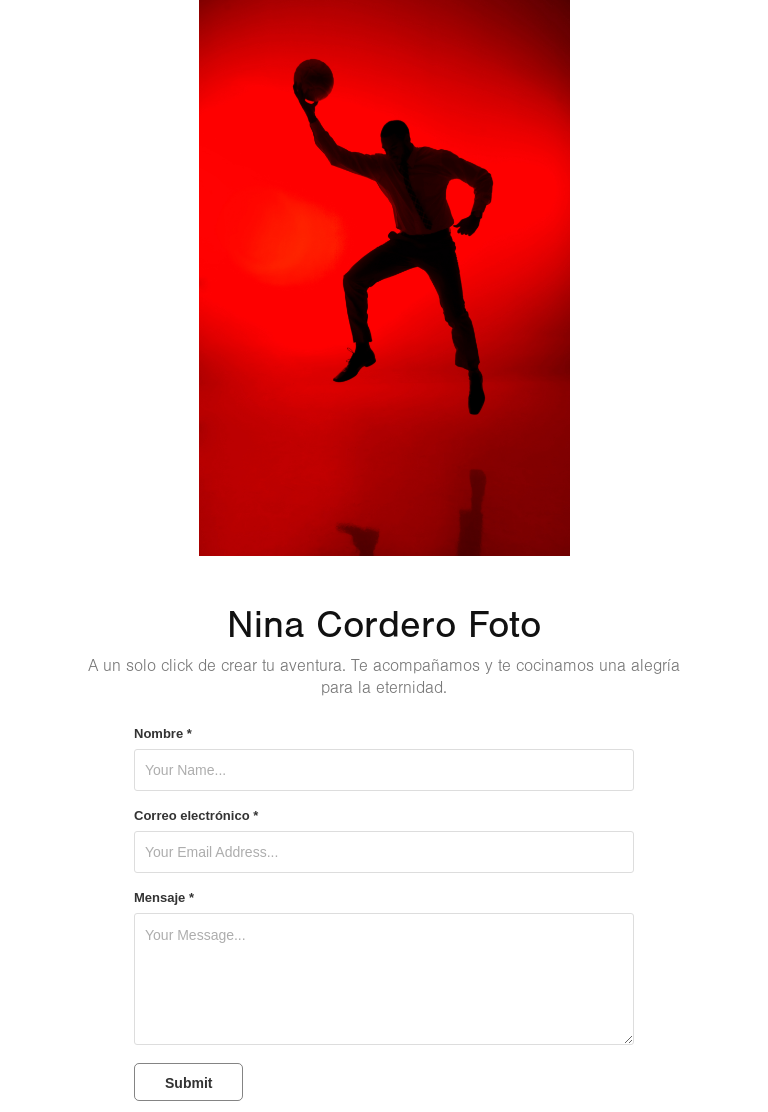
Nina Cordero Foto (384, 625)
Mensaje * (164, 898)
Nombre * (163, 734)
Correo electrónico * (196, 816)
